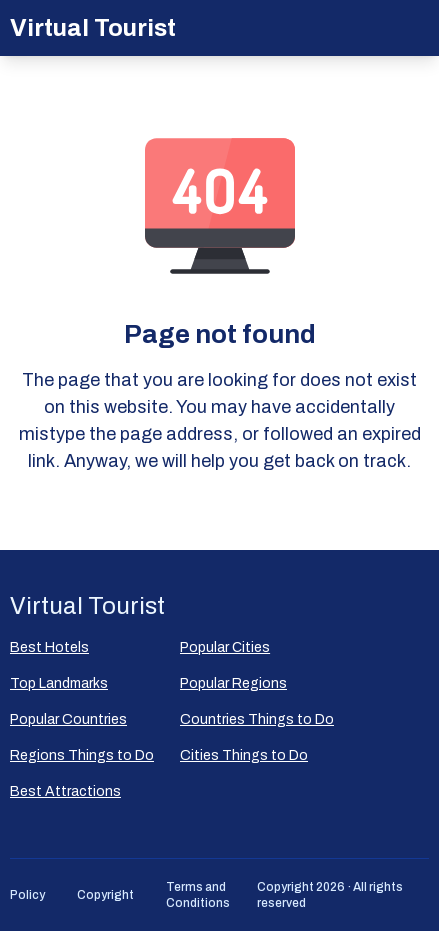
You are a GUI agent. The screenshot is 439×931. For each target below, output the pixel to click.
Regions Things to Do (82, 755)
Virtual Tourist (93, 28)
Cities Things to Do (244, 755)
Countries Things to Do (257, 719)
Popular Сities (225, 647)
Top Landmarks (59, 683)
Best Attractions (65, 791)
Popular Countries (68, 719)
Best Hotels (49, 647)
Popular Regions (233, 683)
